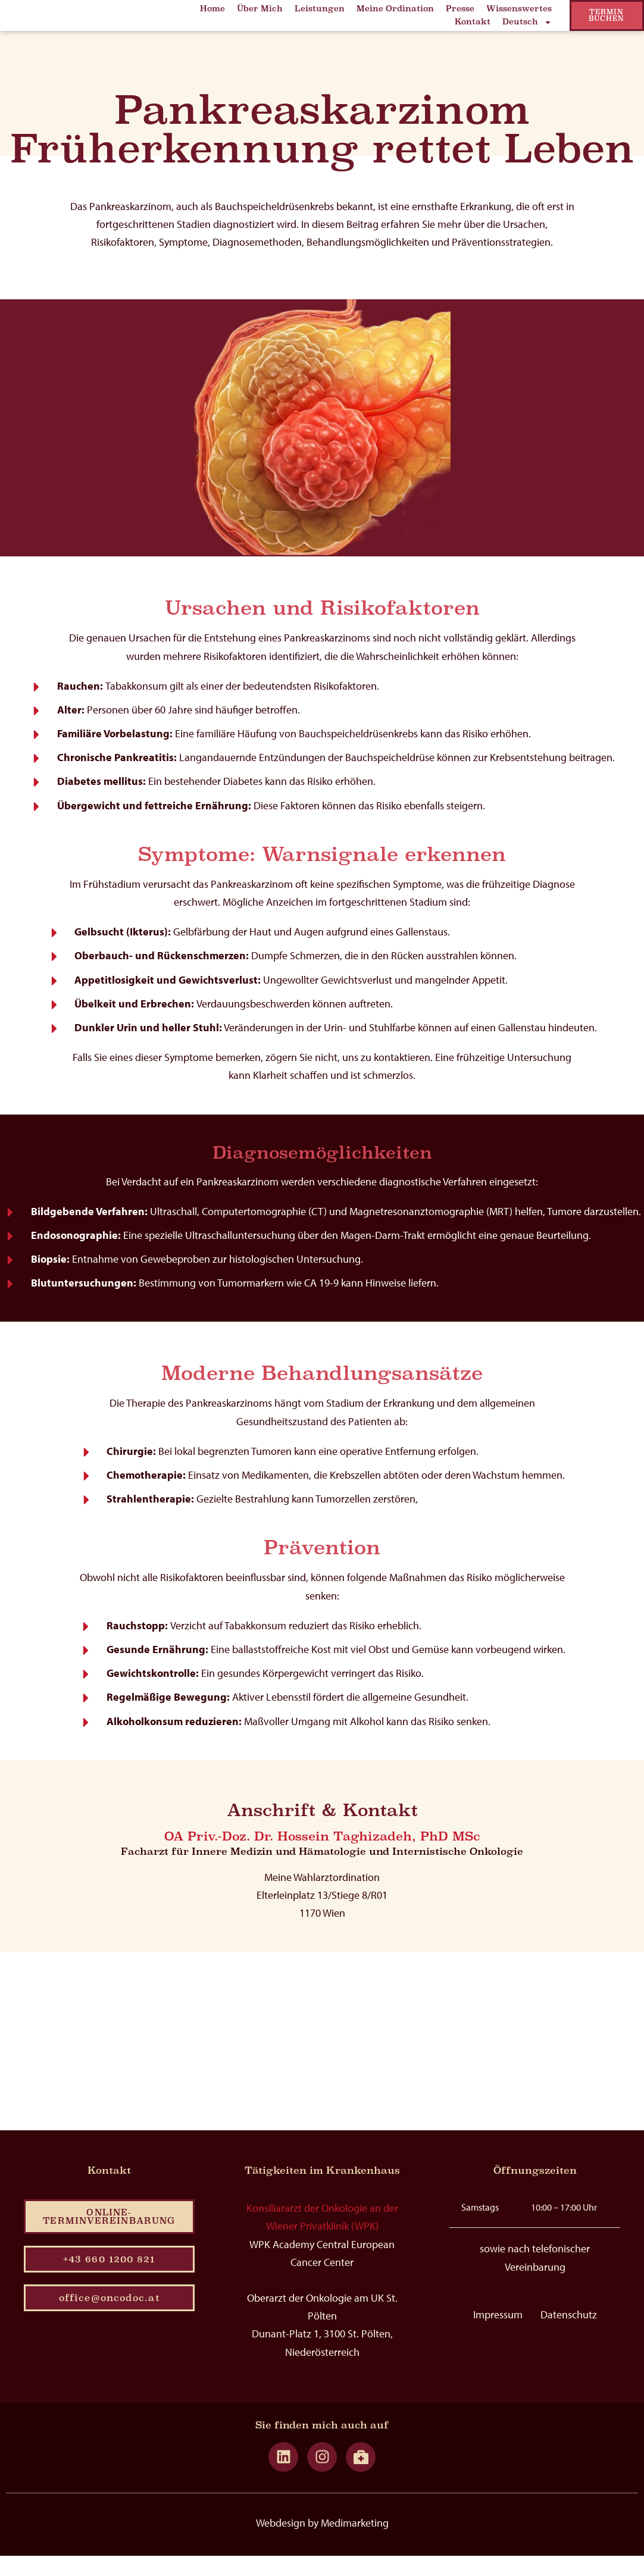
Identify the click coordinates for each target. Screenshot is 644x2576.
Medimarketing (355, 2543)
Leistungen (320, 12)
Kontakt (472, 25)
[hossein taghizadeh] (322, 2059)
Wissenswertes (519, 12)
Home (212, 12)
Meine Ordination (395, 12)
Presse (460, 12)
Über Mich (260, 12)
